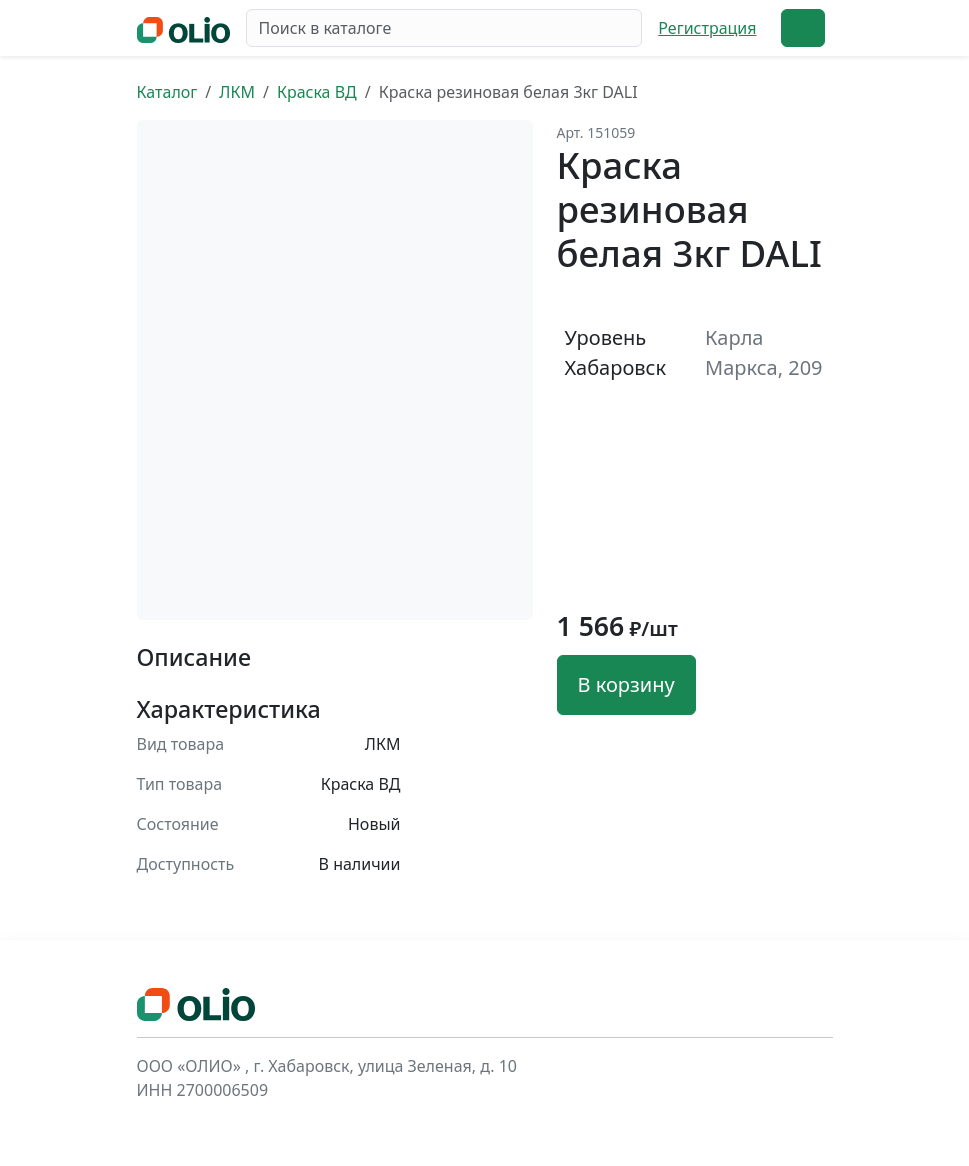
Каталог (167, 92)
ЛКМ (237, 92)
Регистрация (707, 28)
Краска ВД (317, 92)
